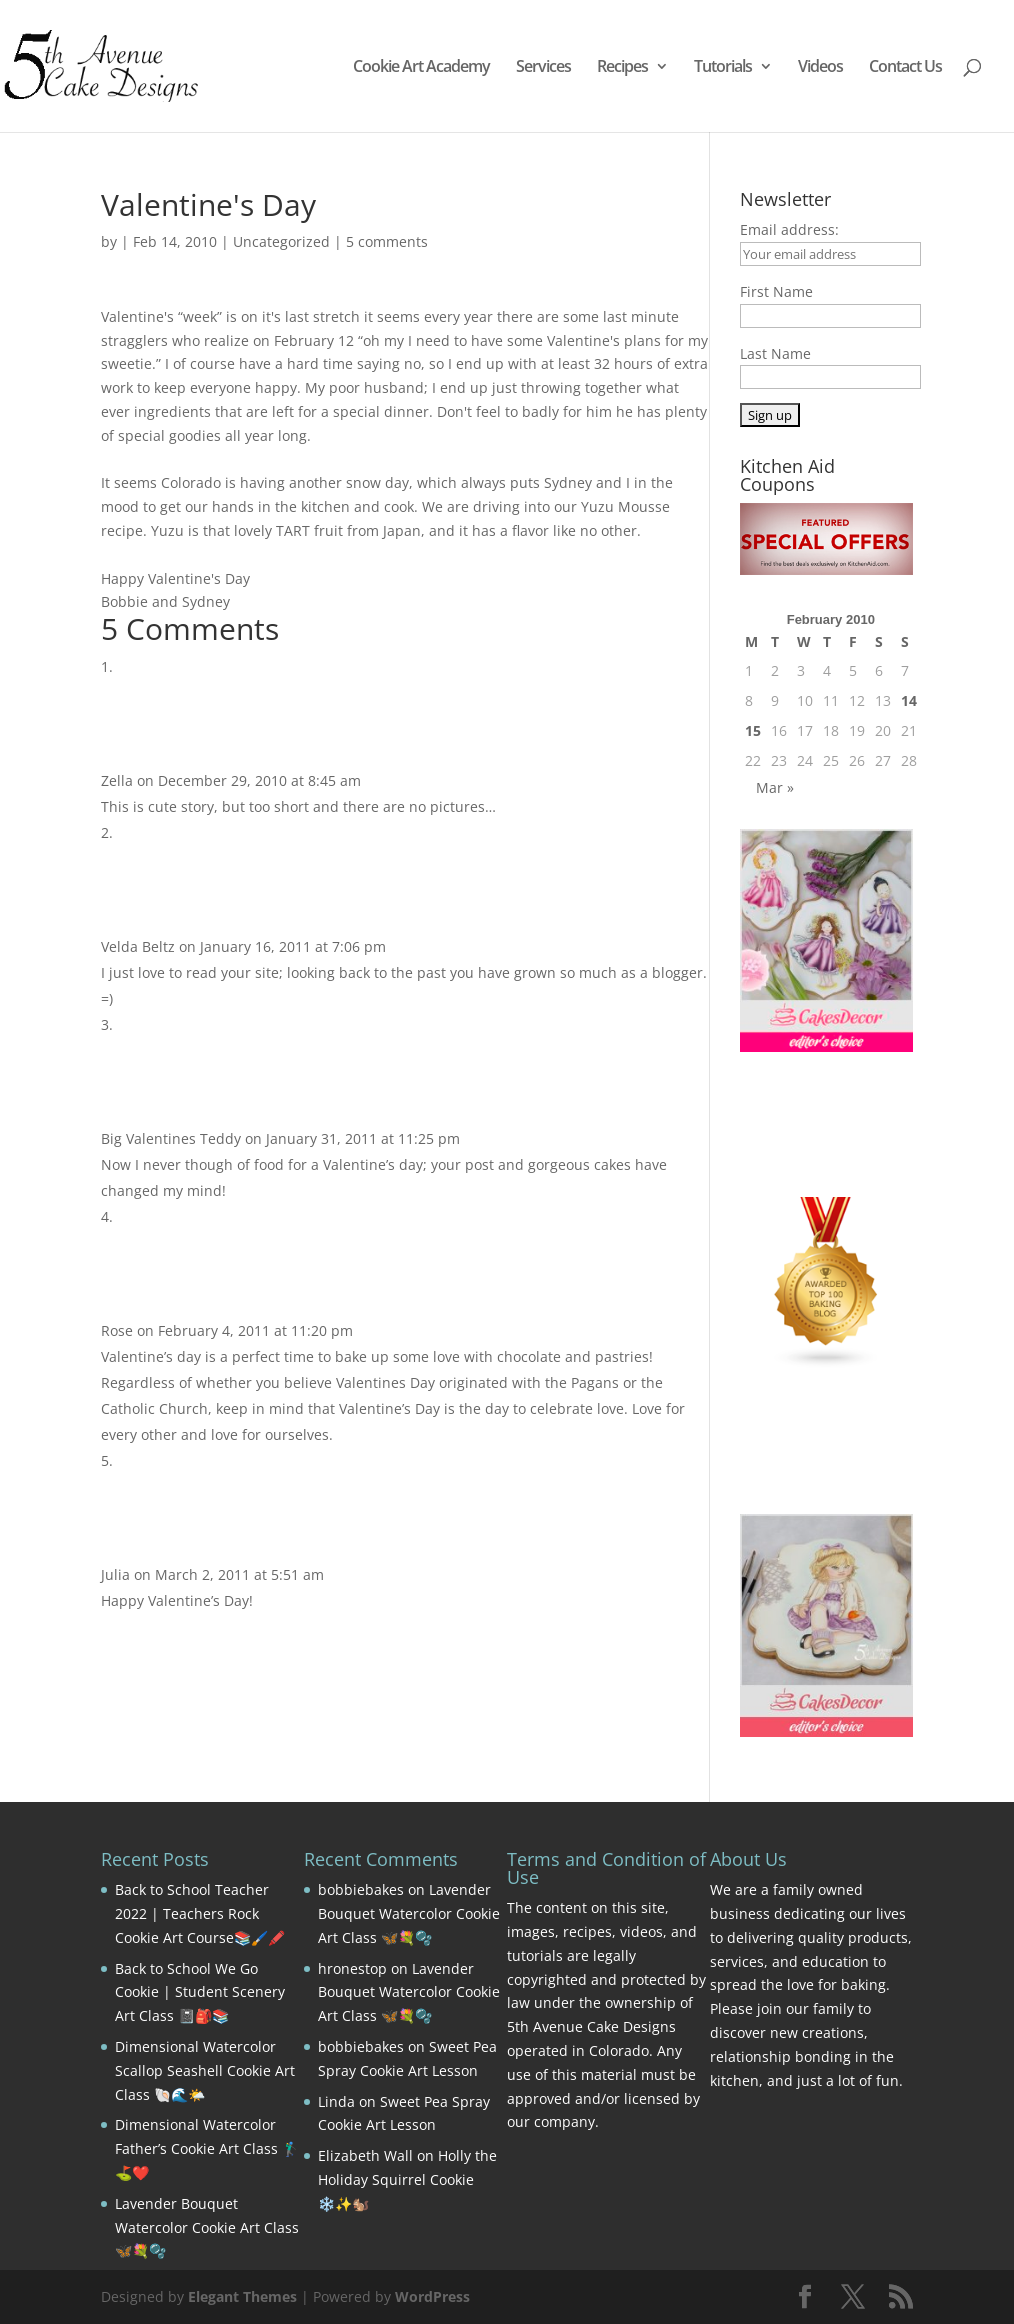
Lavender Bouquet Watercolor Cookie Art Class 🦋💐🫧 (207, 2227)
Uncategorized (281, 241)
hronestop (352, 1968)
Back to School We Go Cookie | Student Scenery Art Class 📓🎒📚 (200, 1992)
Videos (820, 68)
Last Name (775, 353)
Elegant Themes (242, 2296)
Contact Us (905, 68)
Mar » (775, 787)
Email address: (789, 229)
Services (543, 68)
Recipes (622, 68)
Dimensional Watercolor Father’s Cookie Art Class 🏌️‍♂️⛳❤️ (207, 2148)
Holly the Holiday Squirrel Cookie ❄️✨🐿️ (407, 2179)
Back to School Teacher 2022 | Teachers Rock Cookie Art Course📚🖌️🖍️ (200, 1913)
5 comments (387, 241)
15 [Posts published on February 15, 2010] (753, 730)
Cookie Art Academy (421, 68)
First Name (776, 291)
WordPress (432, 2296)
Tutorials (723, 68)
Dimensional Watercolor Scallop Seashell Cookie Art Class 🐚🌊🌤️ (205, 2070)
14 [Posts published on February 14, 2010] (909, 700)
